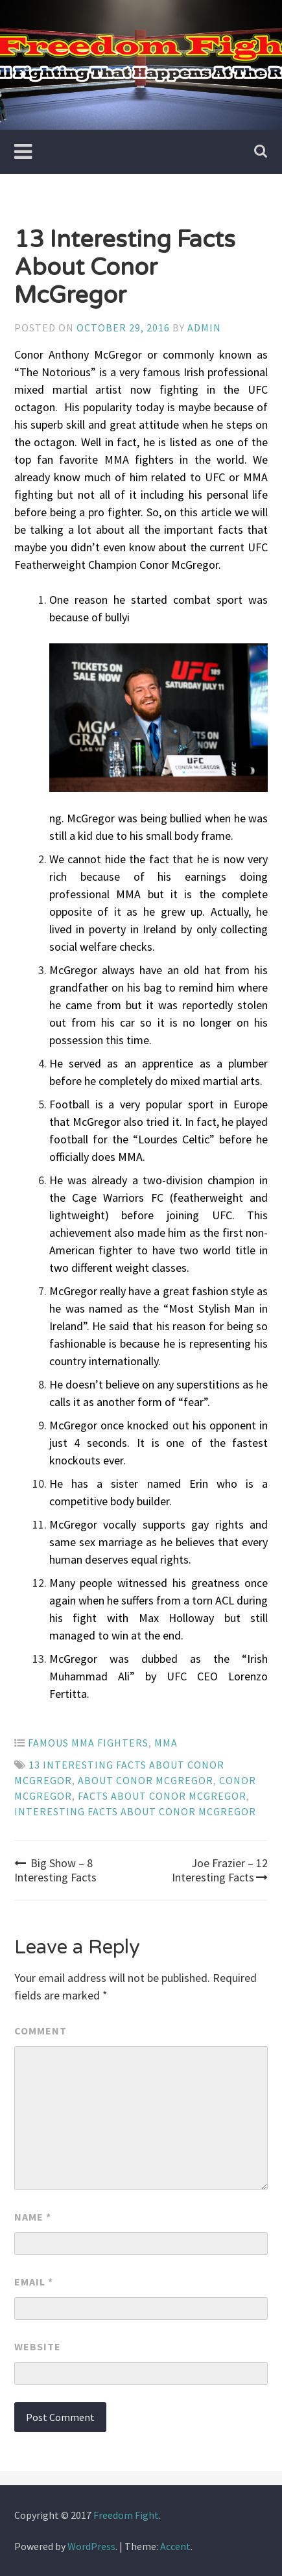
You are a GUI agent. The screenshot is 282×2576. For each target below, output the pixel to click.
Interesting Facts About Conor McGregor (135, 1811)
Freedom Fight (126, 2515)
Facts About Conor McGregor (162, 1795)
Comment (40, 2030)
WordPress (91, 2546)
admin (204, 327)
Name (32, 2216)
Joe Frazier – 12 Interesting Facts (220, 1870)
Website (37, 2346)
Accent (175, 2546)
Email (33, 2281)
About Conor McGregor (145, 1780)
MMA (166, 1742)
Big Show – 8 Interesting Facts (55, 1870)
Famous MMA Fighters (88, 1742)
